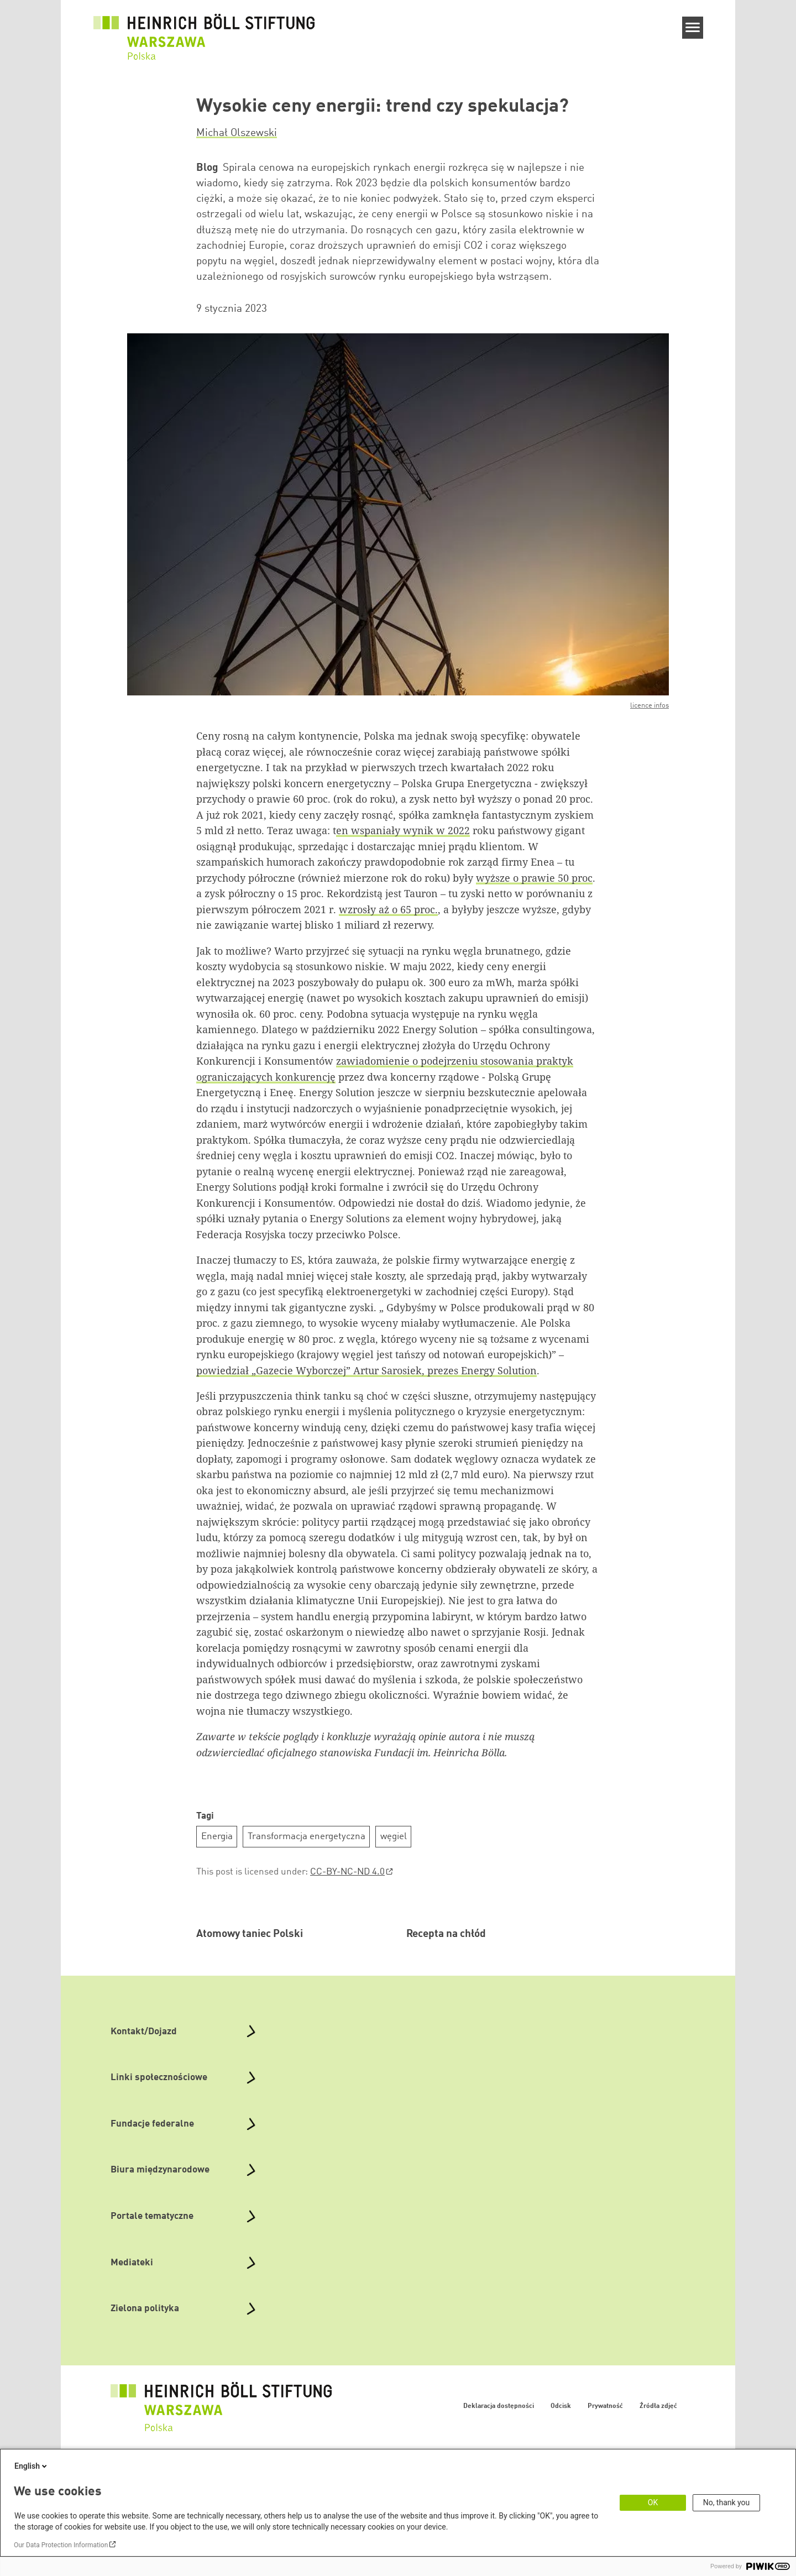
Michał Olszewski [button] (236, 133)
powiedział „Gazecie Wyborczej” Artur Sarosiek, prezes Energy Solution (366, 1370)
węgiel (393, 1836)
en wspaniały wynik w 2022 (403, 830)
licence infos (649, 705)
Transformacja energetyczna (306, 1836)
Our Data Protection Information (61, 2545)
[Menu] (693, 28)
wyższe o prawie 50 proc (534, 877)
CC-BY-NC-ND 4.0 (347, 1872)
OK (653, 2502)
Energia (217, 1836)
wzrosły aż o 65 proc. (388, 909)
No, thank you (726, 2502)
